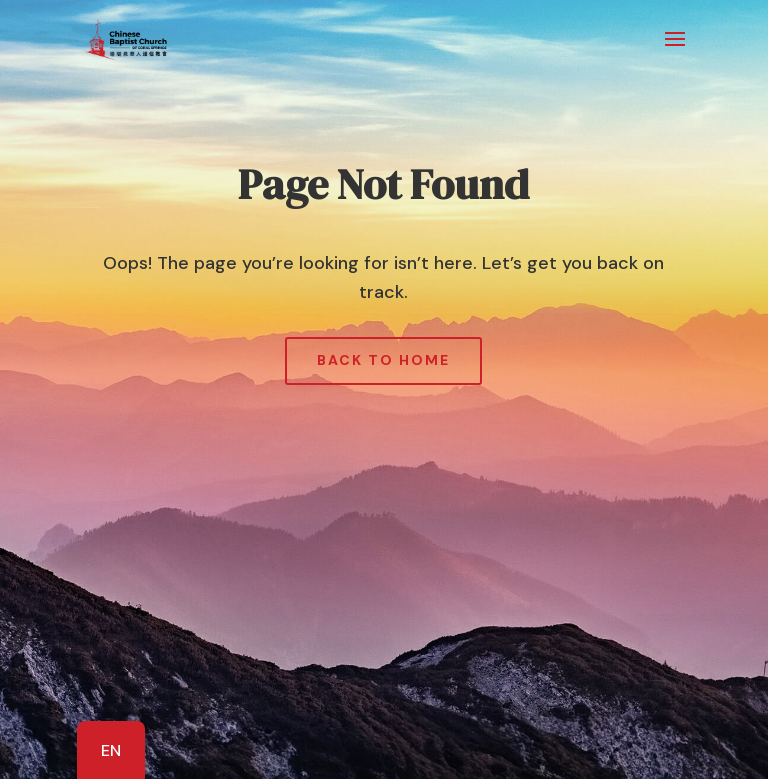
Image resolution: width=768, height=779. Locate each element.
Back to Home (383, 360)
